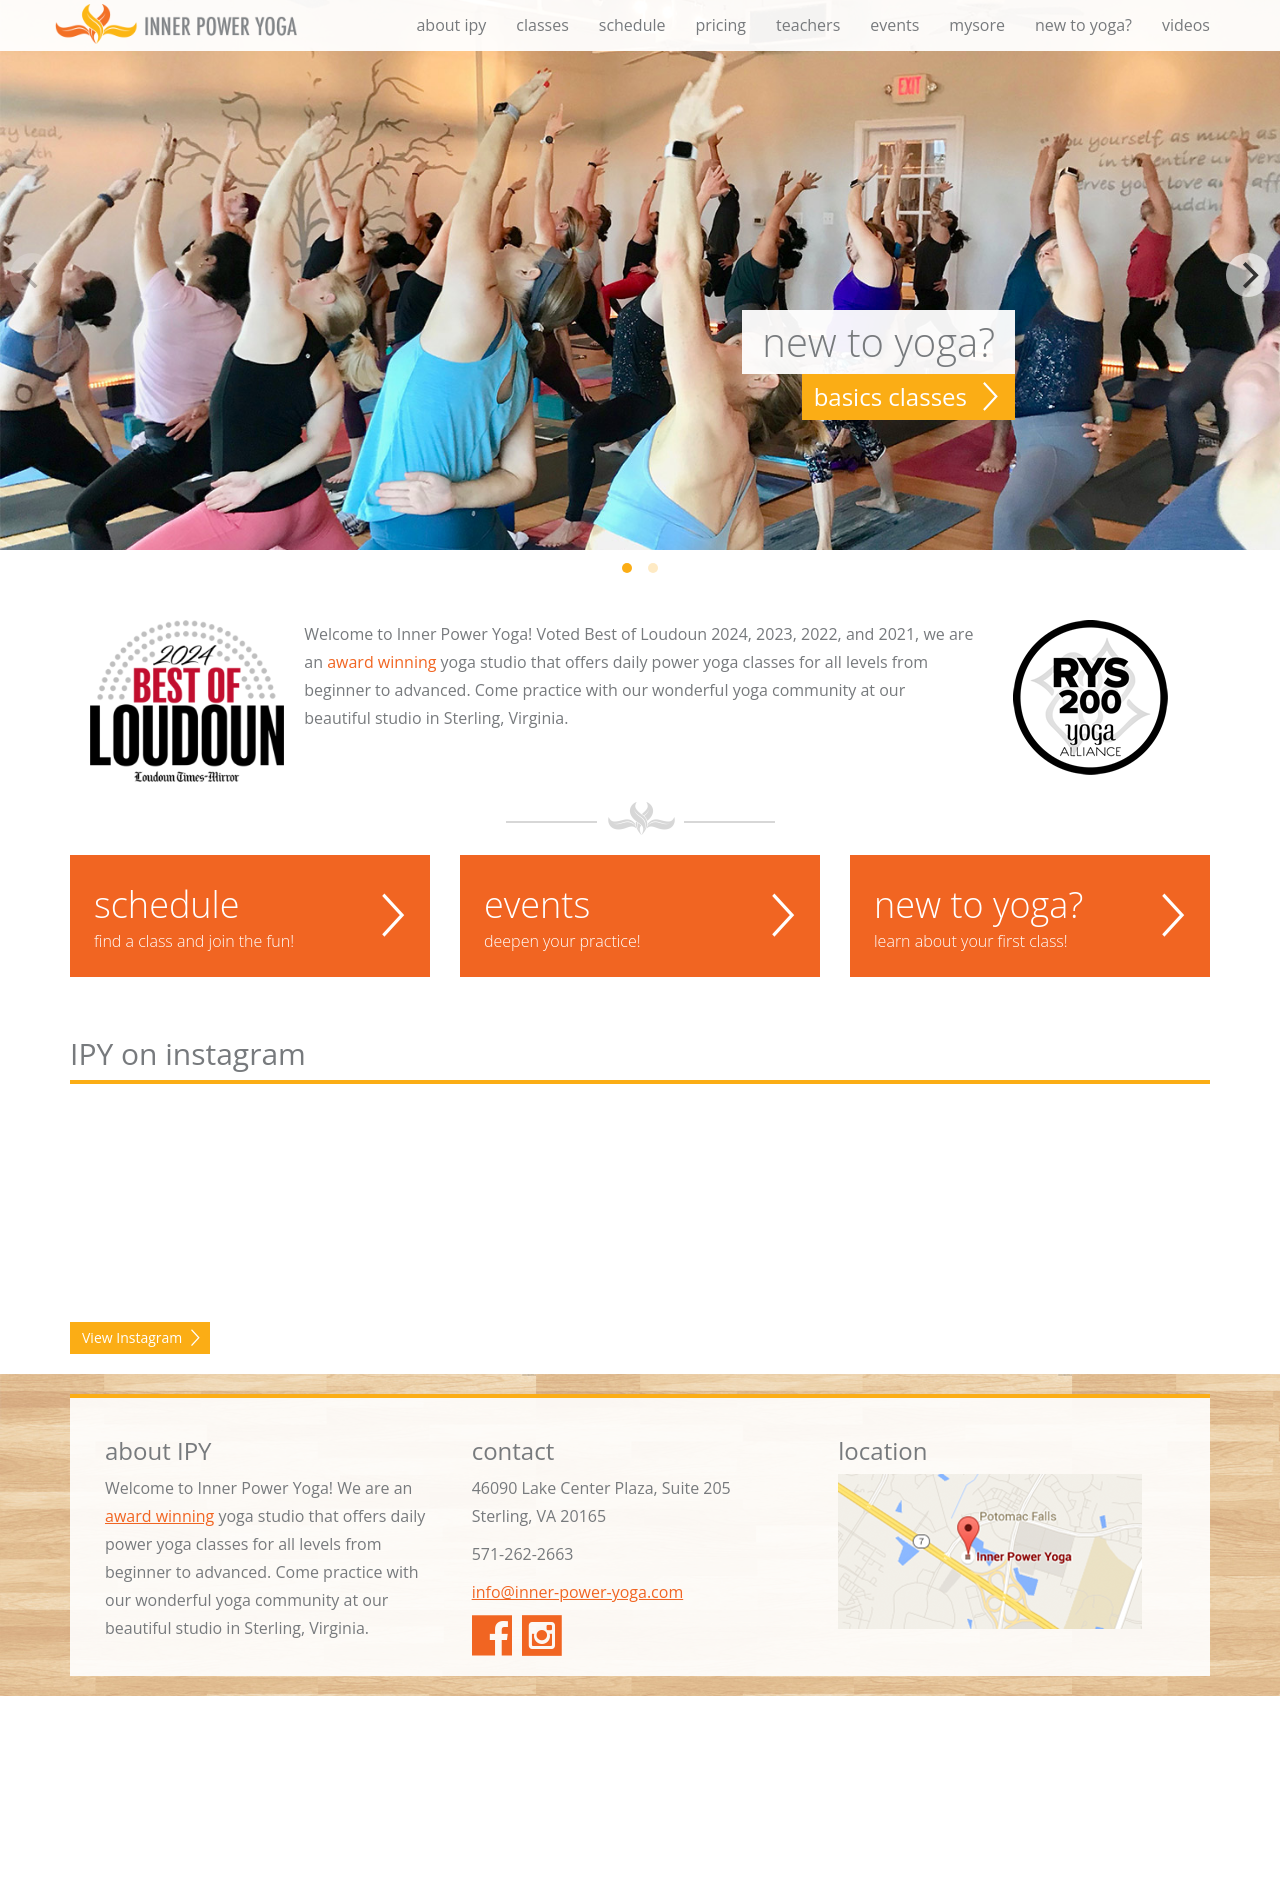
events (894, 25)
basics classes (890, 396)
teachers (808, 25)
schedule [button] (250, 916)
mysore (977, 25)
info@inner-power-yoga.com (578, 1782)
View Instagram (132, 1527)
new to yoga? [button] (1030, 916)
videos (1186, 25)
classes (542, 25)
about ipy (451, 25)
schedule (632, 25)
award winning (381, 662)
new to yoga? (1083, 25)
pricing (720, 25)
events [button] (640, 916)
